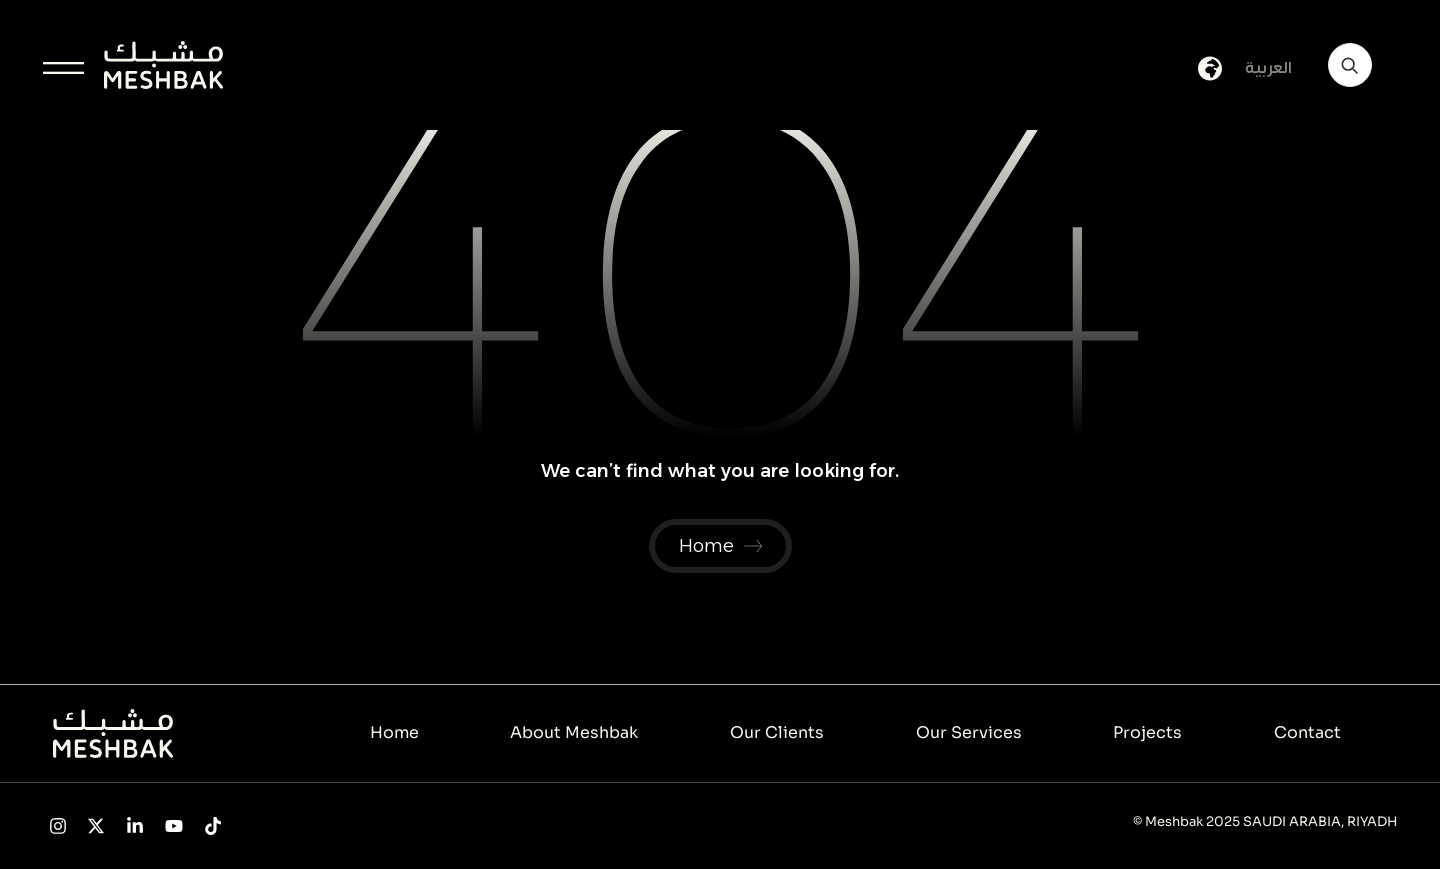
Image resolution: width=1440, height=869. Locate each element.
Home (394, 732)
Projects (1147, 732)
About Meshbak (574, 732)
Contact (1307, 732)
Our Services (969, 732)
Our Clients (777, 732)
